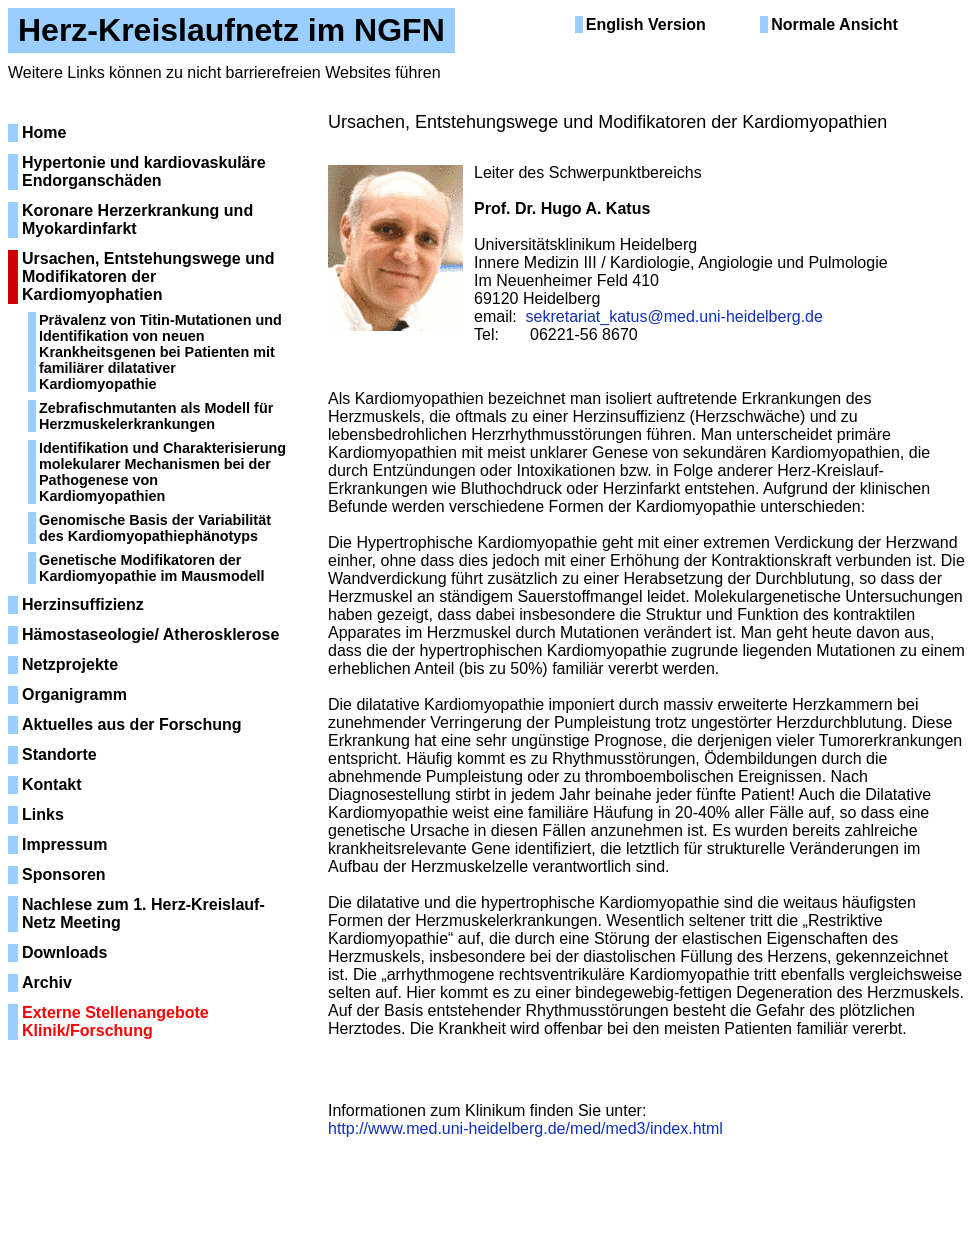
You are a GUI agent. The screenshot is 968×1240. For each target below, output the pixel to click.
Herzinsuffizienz (83, 604)
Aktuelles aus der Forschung (132, 724)
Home (44, 132)
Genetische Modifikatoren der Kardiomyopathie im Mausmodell (152, 568)
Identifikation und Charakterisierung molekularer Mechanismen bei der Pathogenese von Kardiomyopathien (162, 472)
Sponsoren (64, 874)
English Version (646, 24)
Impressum (64, 844)
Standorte (59, 754)
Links (43, 814)
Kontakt (52, 784)
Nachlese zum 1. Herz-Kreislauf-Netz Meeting (143, 913)
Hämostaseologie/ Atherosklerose (150, 634)
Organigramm (74, 694)
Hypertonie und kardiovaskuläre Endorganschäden (144, 171)
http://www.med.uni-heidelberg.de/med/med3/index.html (525, 1128)
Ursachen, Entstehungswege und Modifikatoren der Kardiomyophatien (148, 276)
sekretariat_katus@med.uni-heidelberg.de (674, 316)
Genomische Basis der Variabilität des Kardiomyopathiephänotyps (155, 528)
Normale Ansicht (834, 24)
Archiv (47, 982)
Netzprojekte (70, 664)
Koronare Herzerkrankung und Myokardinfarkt (137, 219)
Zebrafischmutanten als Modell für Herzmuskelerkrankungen (156, 416)
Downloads (64, 952)
